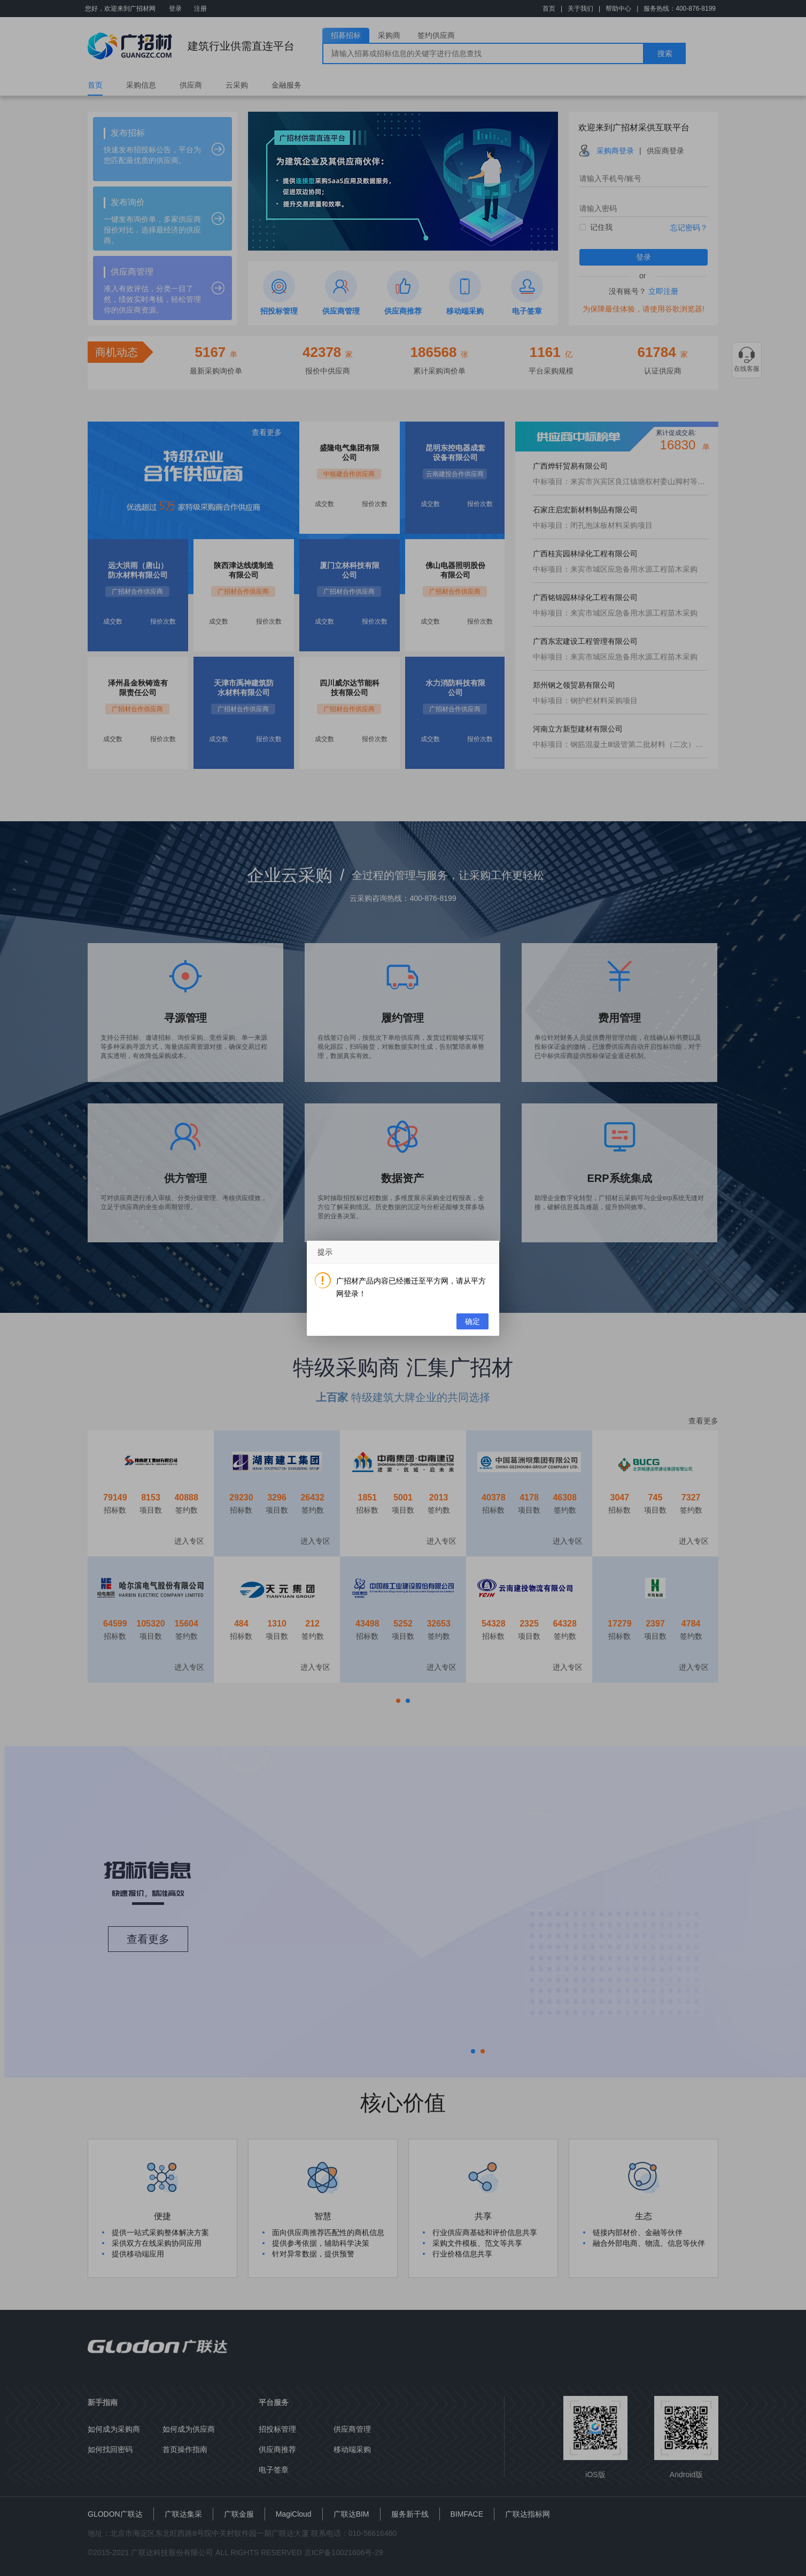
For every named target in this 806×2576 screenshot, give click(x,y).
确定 (472, 1321)
